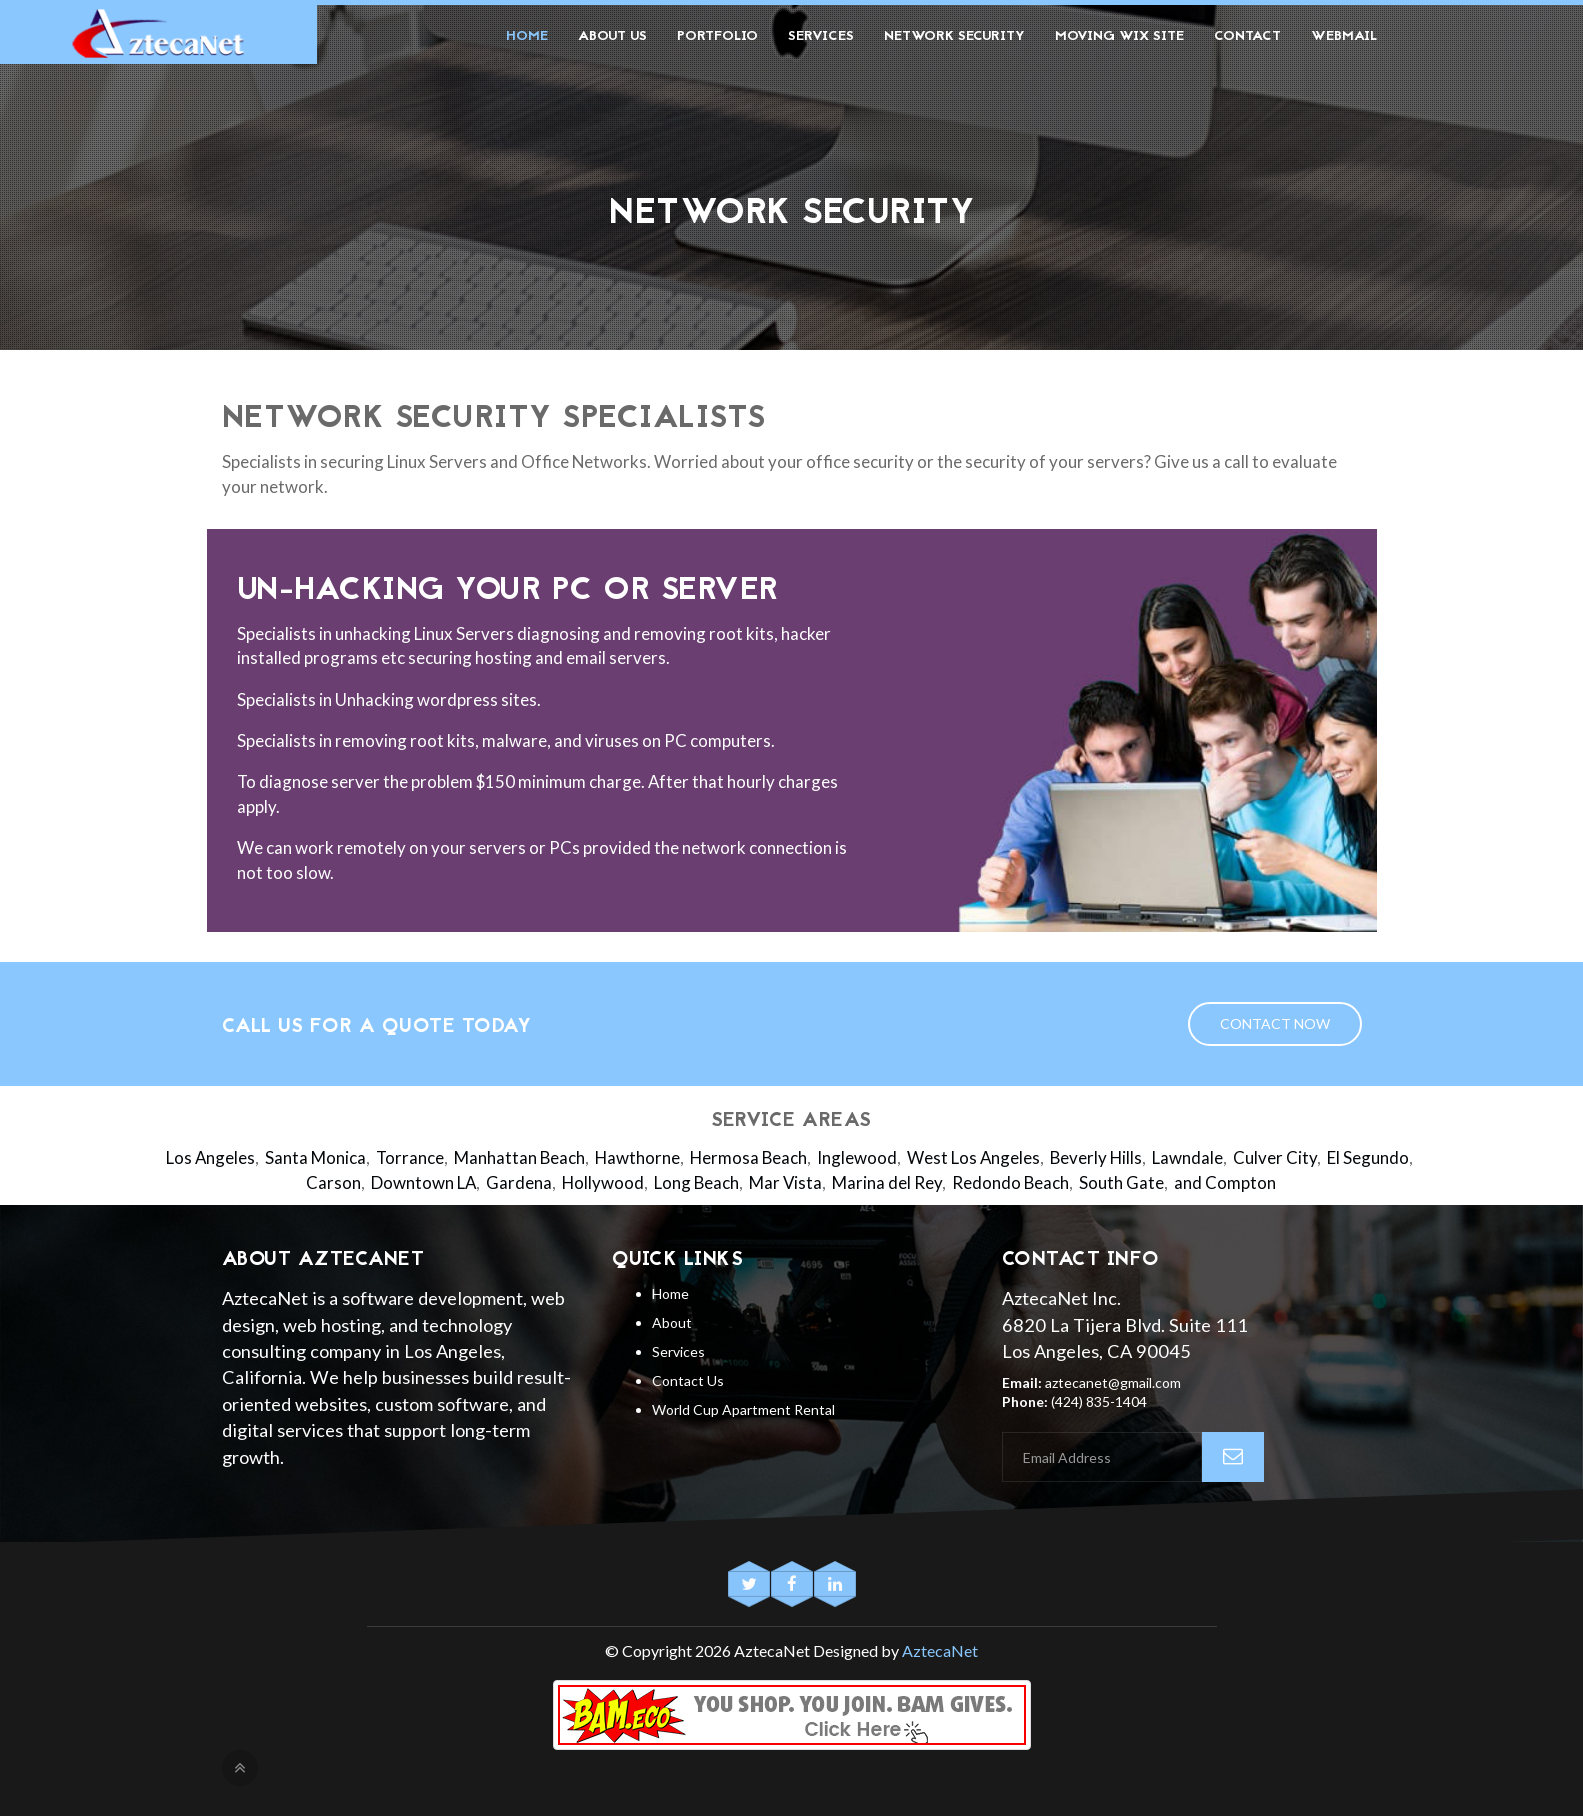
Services (821, 36)
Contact (1247, 36)
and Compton (1225, 1182)
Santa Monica (315, 1157)
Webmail (1344, 36)
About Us (612, 36)
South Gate (1121, 1182)
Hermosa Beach (748, 1157)
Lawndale (1187, 1157)
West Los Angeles (973, 1157)
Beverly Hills (1096, 1157)
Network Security (954, 36)
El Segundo (1368, 1157)
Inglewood (857, 1157)
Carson (333, 1182)
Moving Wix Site (1119, 36)
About (672, 1322)
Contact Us (688, 1380)
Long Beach (696, 1182)
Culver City (1275, 1157)
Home (527, 36)
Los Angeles (210, 1157)
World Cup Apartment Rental (743, 1409)
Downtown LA (423, 1182)
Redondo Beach (1010, 1182)
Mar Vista (785, 1182)
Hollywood (603, 1182)
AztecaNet (940, 1650)
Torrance (410, 1157)
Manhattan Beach (519, 1157)
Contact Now (1275, 1023)
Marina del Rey (887, 1182)
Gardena (519, 1182)
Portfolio (717, 36)
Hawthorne (637, 1157)
